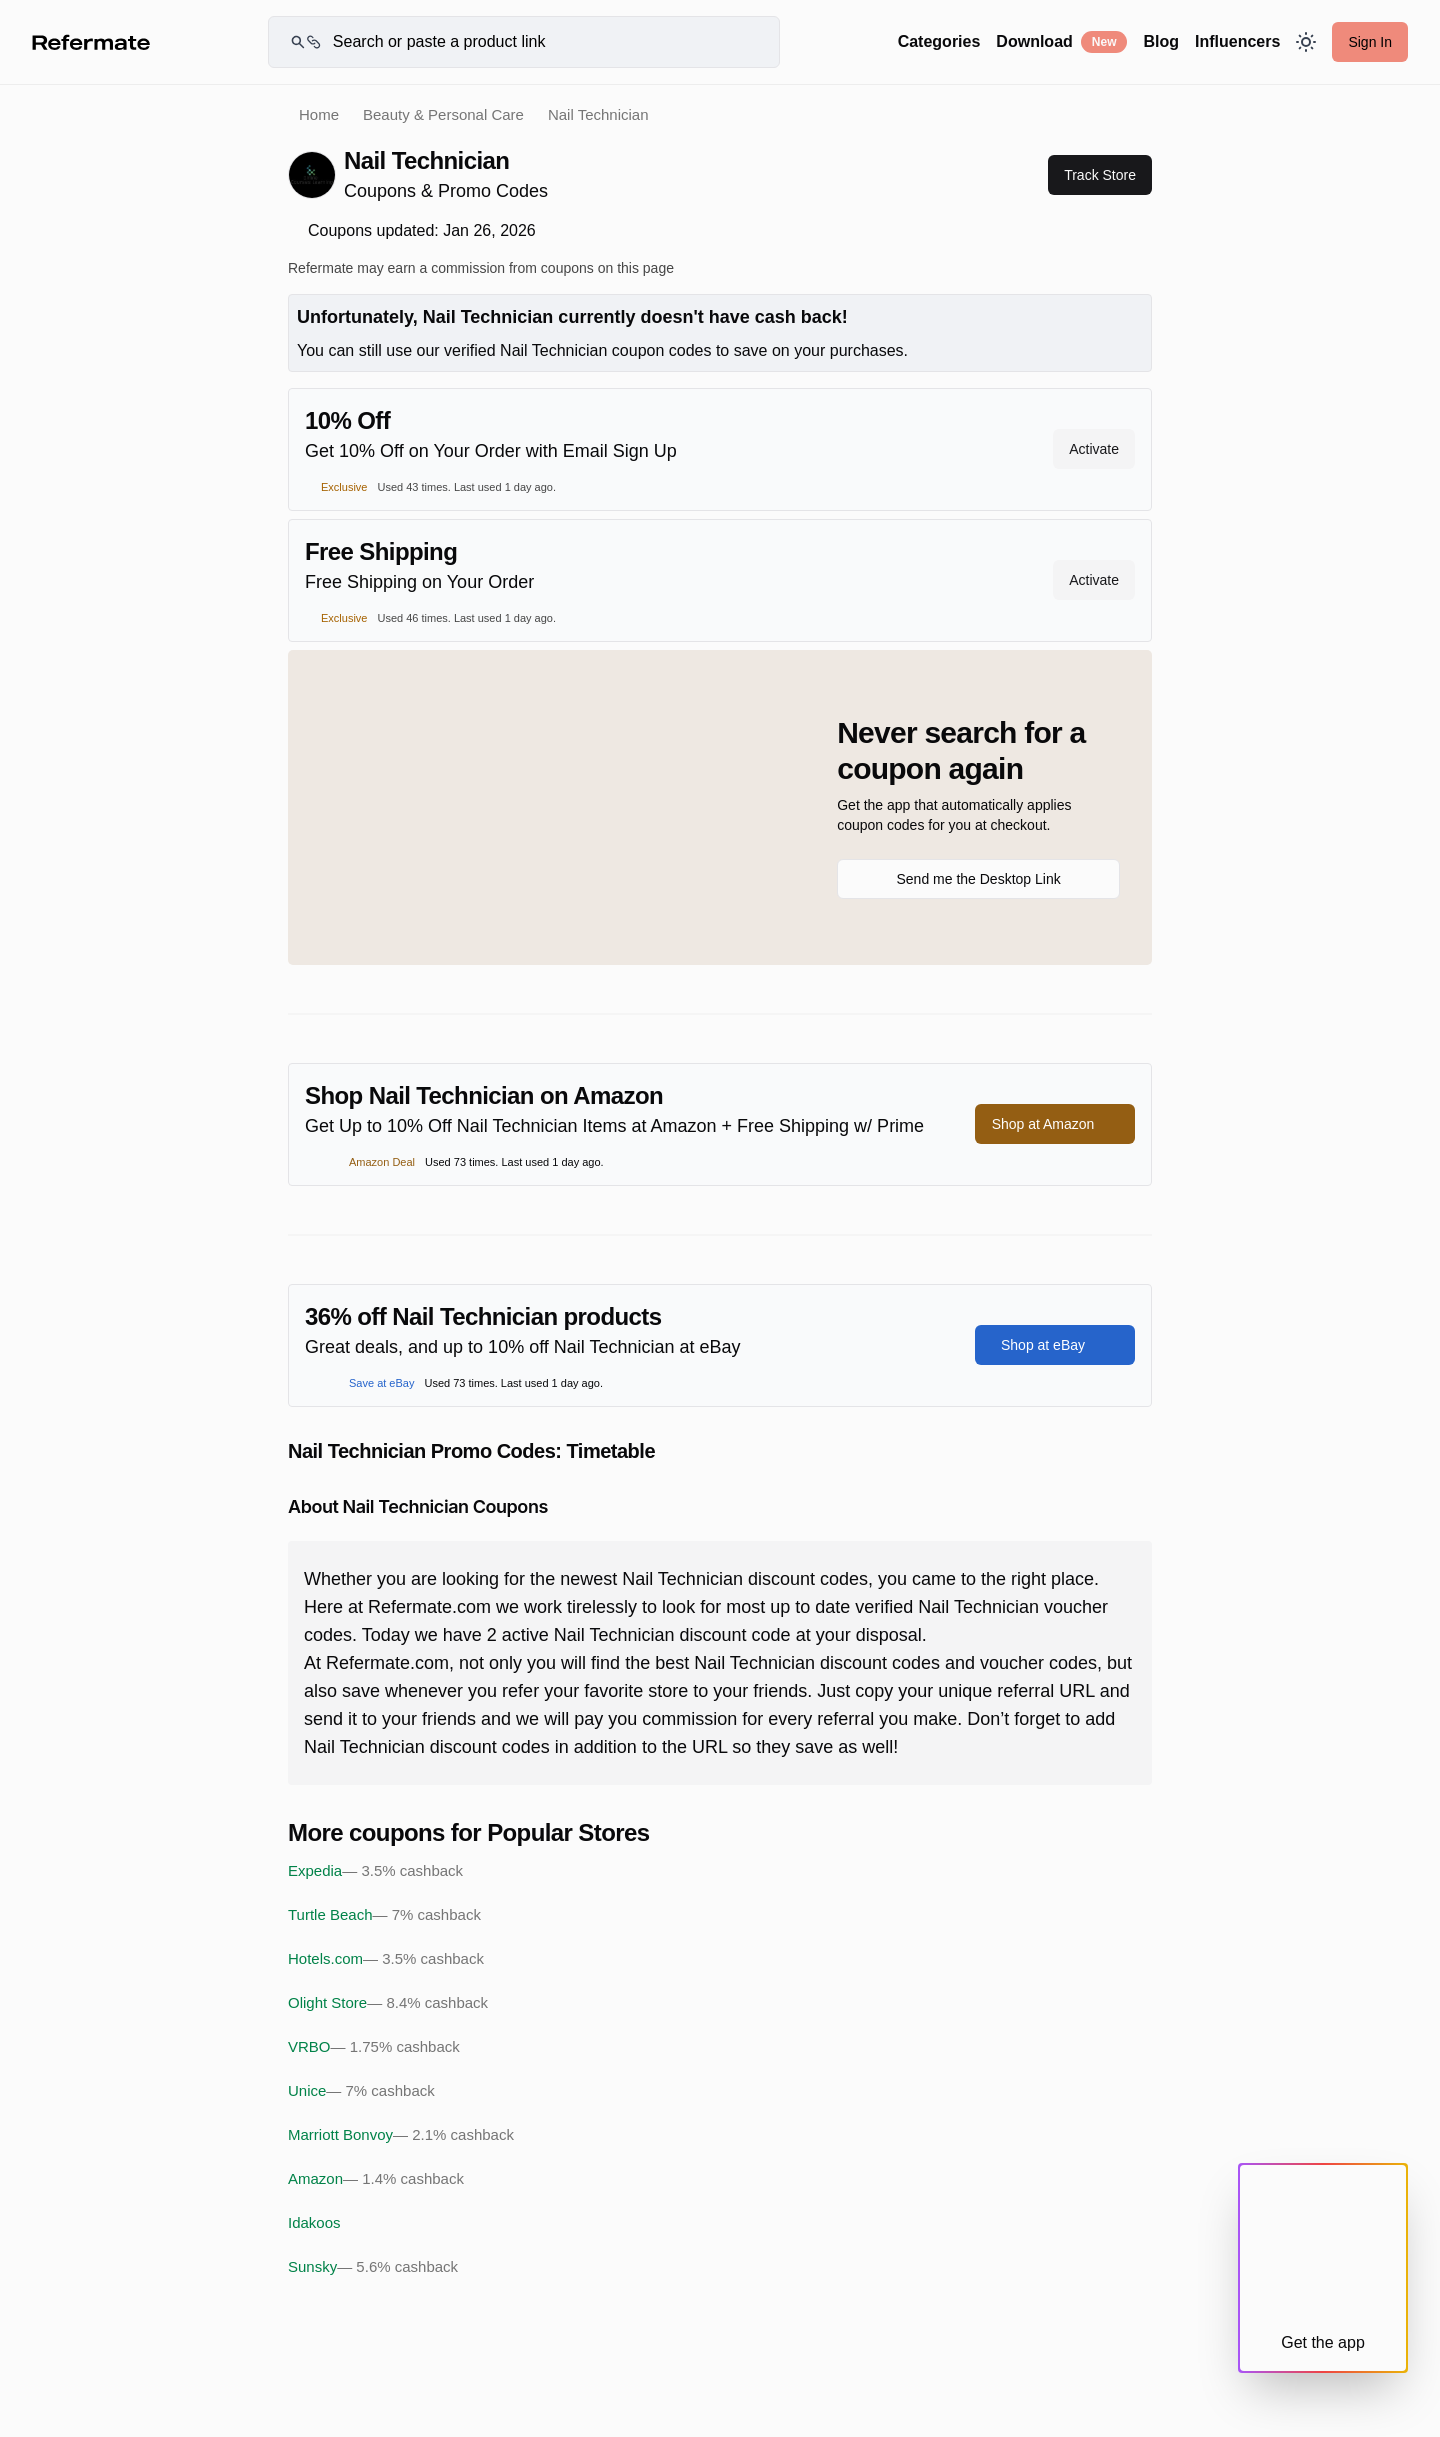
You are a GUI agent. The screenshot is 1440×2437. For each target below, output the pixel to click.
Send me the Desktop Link (978, 879)
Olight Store (388, 2003)
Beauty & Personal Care (443, 114)
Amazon (376, 2179)
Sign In (1370, 42)
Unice (361, 2091)
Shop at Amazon (1055, 1124)
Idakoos (314, 2222)
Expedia (375, 1871)
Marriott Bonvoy (401, 2135)
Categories (939, 41)
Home (319, 114)
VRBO (374, 2047)
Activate (1094, 449)
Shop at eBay (1055, 1345)
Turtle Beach (384, 1915)
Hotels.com (386, 1959)
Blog (1161, 41)
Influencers (1237, 41)
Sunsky (373, 2267)
